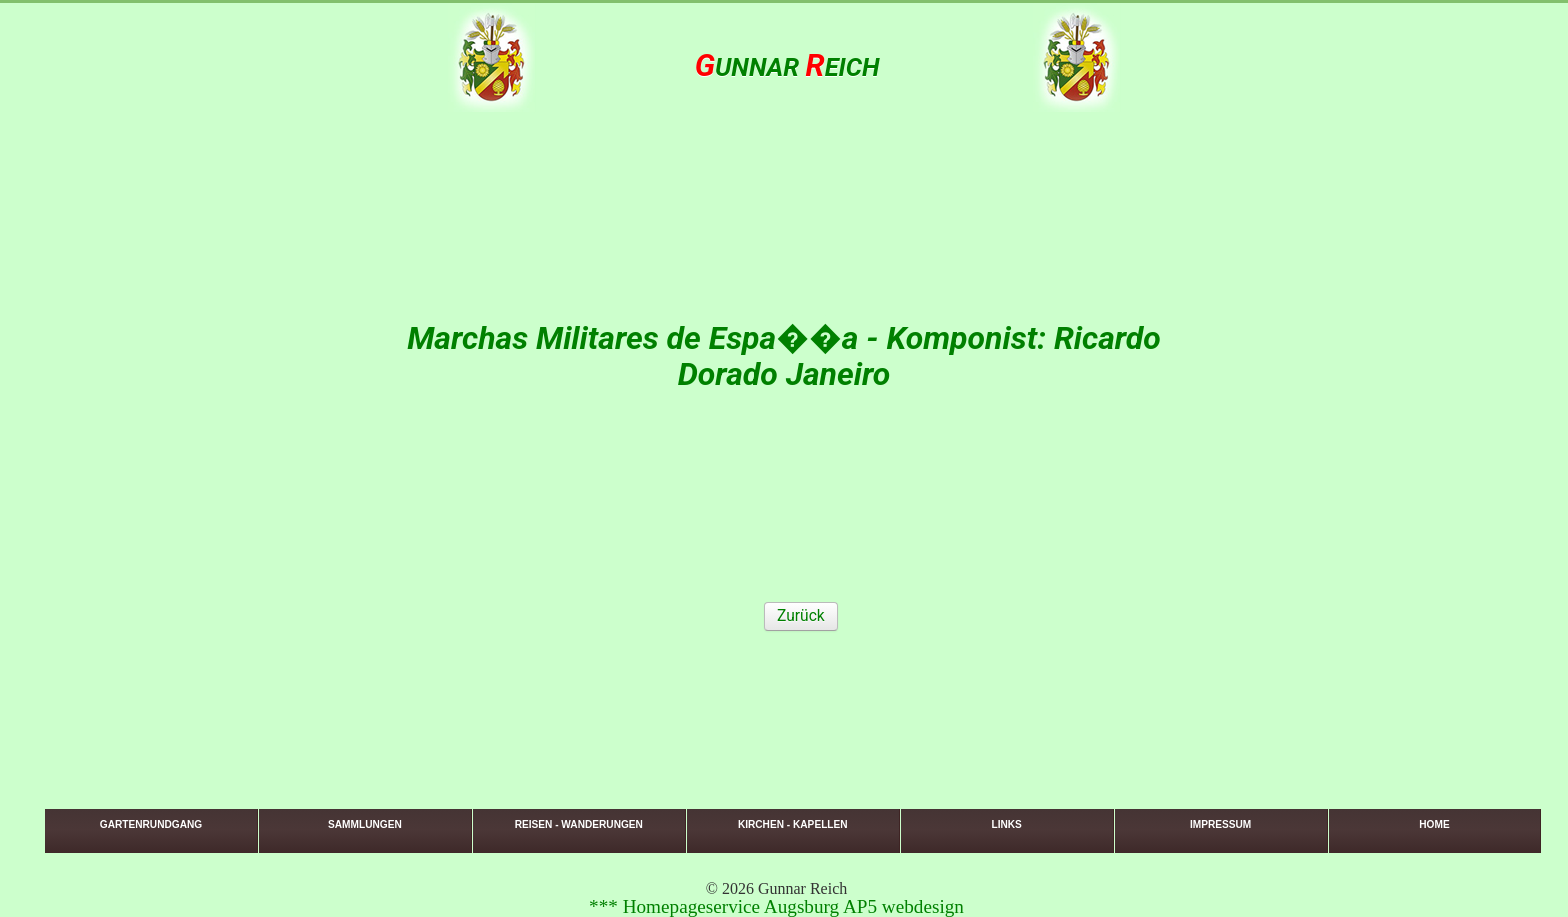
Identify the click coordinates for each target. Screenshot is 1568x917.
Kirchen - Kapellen (793, 824)
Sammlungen (365, 824)
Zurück (801, 616)
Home (1434, 824)
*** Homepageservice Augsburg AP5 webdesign (776, 906)
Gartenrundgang (151, 824)
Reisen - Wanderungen (579, 824)
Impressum (1220, 824)
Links (1006, 824)
